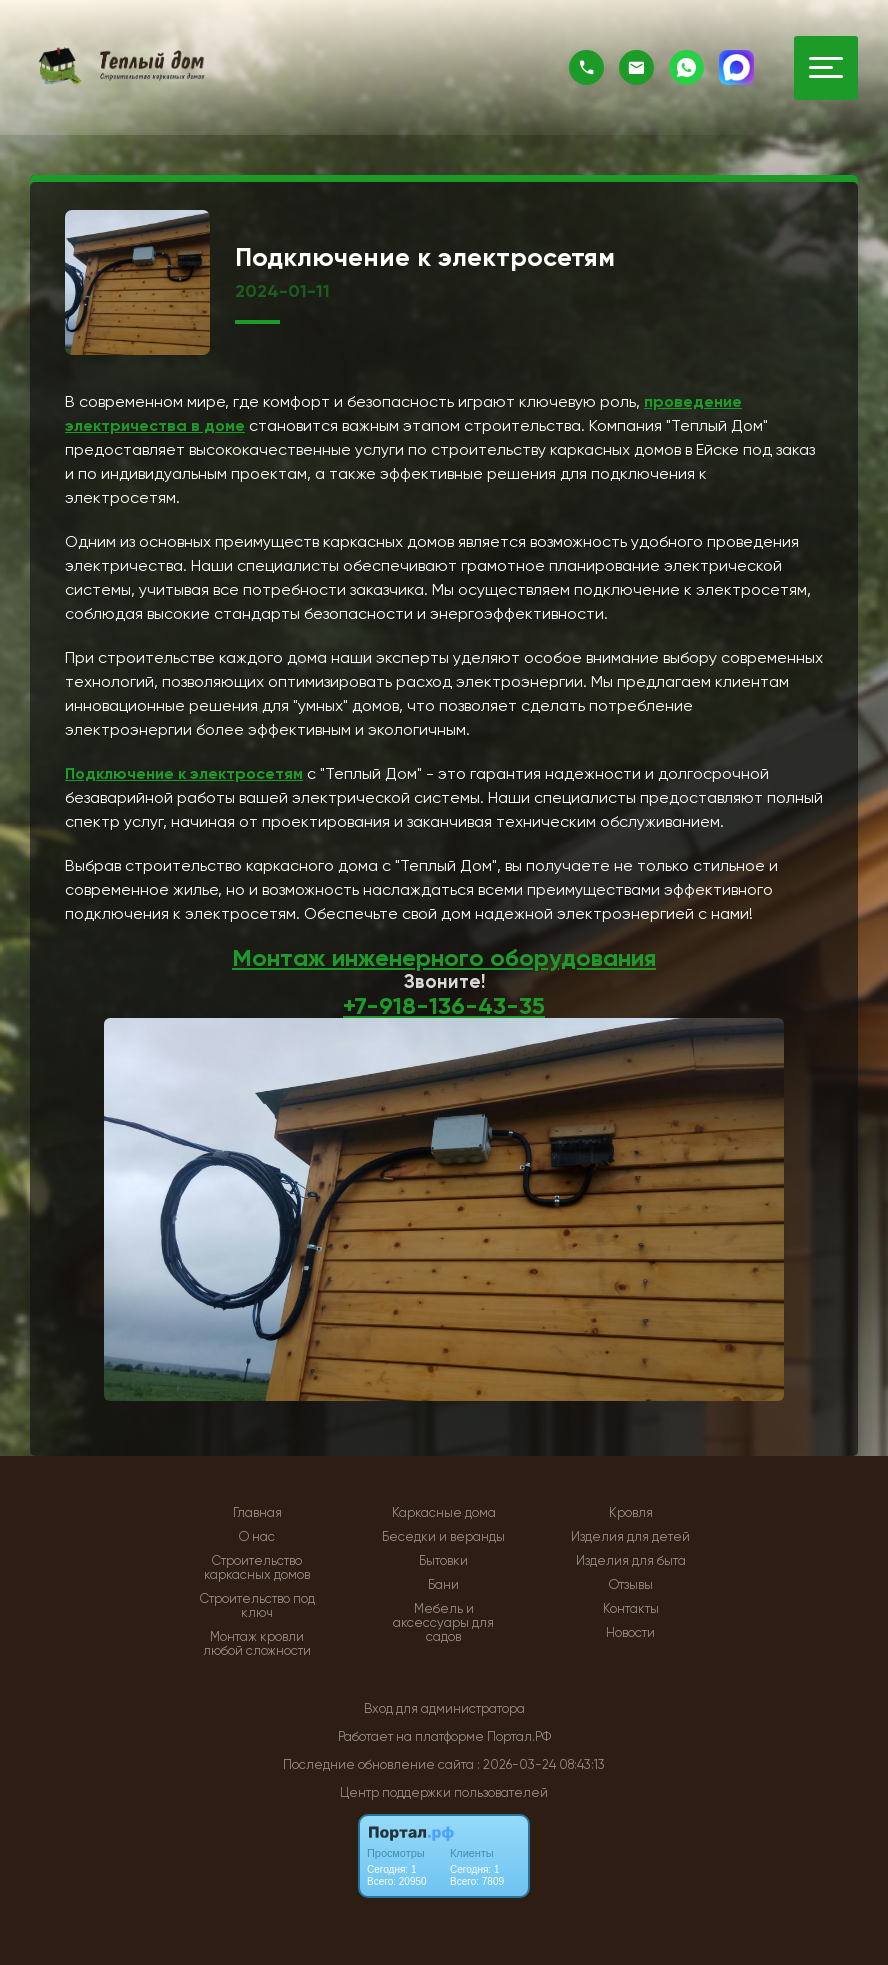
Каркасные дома (444, 1513)
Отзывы (631, 1585)
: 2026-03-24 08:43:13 (541, 1764)
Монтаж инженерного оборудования (444, 957)
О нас (257, 1537)
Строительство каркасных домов (257, 1568)
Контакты (631, 1609)
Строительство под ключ (257, 1606)
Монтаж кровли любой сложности (257, 1644)
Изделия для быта (631, 1561)
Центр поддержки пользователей (444, 1792)
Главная (257, 1513)
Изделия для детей (630, 1537)
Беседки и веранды (443, 1537)
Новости (630, 1633)
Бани (443, 1585)
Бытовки (443, 1561)
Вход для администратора (444, 1708)
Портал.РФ (519, 1736)
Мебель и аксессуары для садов (443, 1623)
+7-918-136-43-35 (444, 1005)
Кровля (631, 1513)
